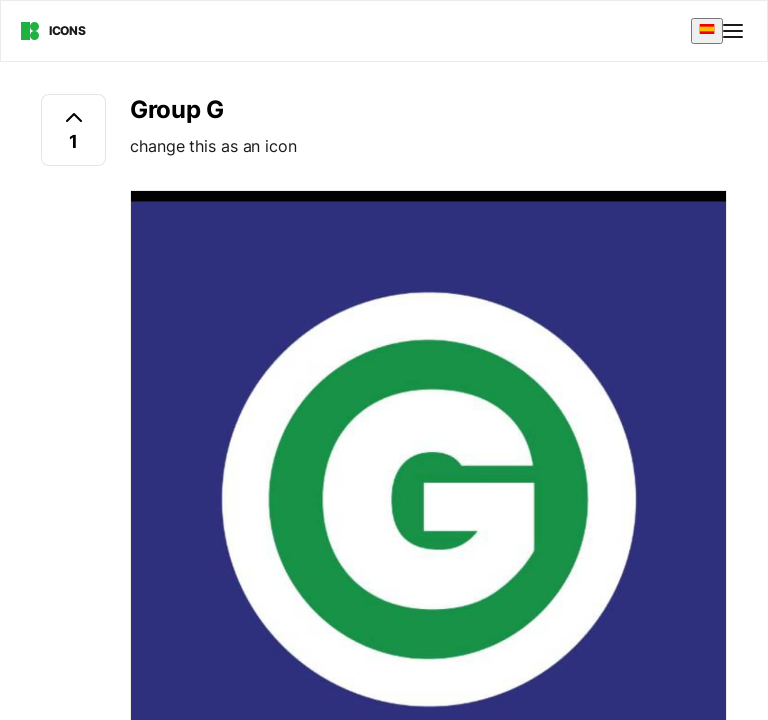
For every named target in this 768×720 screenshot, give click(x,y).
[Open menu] (735, 31)
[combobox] (707, 30)
